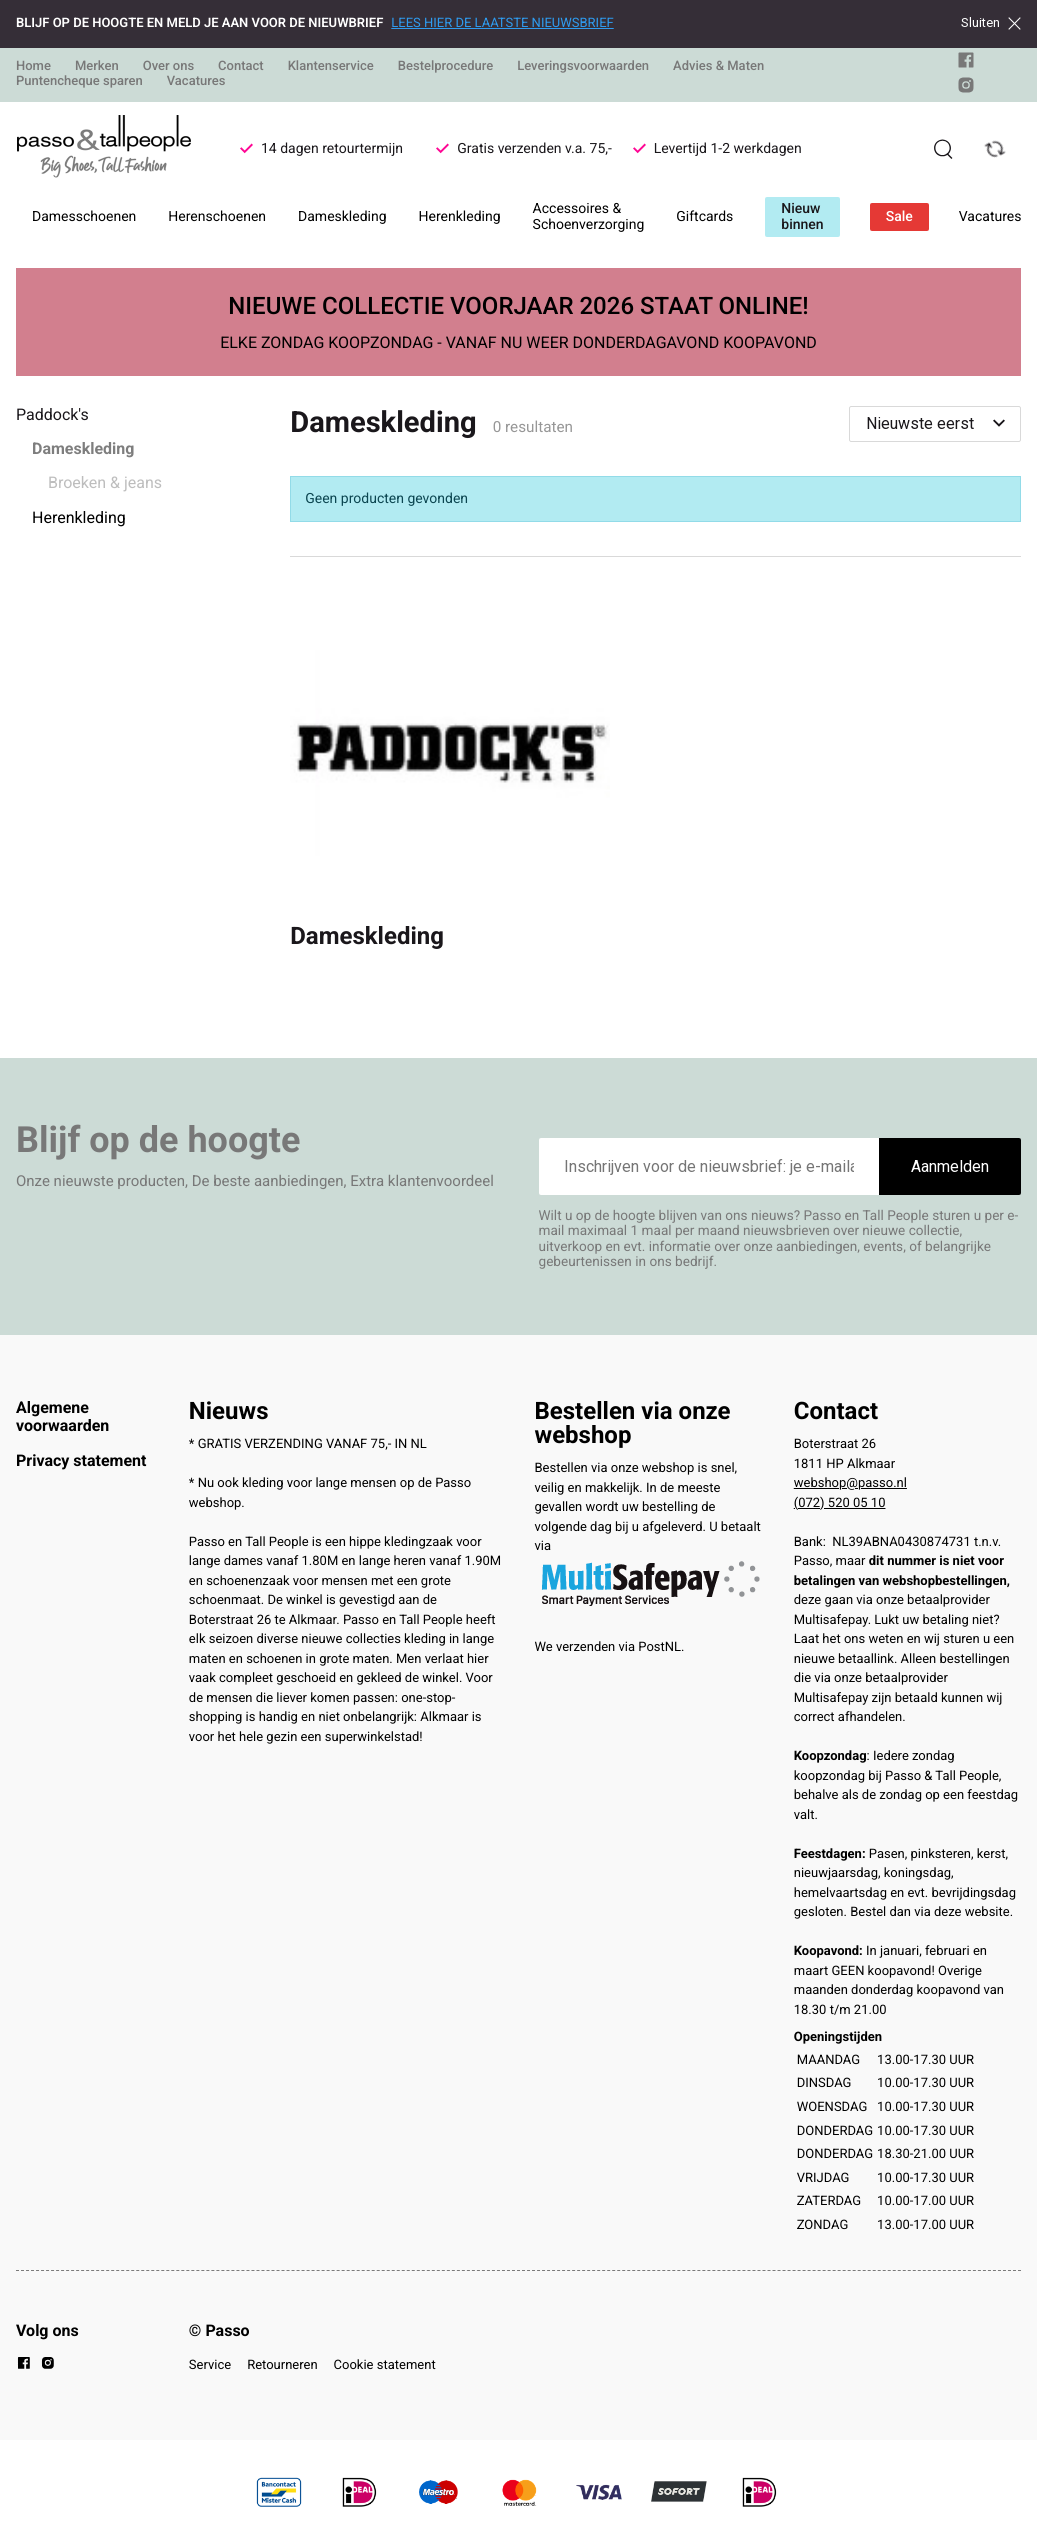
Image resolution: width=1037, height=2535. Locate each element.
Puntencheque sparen (79, 81)
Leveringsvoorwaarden (583, 66)
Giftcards (704, 217)
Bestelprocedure (445, 66)
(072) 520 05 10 (840, 1503)
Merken (97, 66)
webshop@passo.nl (850, 1483)
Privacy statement (81, 1460)
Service (210, 2365)
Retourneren (282, 2365)
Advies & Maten (718, 66)
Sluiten (991, 23)
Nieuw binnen (802, 217)
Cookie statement (385, 2365)
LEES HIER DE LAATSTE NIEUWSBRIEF (502, 23)
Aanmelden (950, 1166)
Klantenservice (331, 66)
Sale (899, 217)
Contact (241, 66)
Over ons (168, 66)
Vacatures (196, 81)
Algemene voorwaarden (62, 1416)
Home (33, 66)
